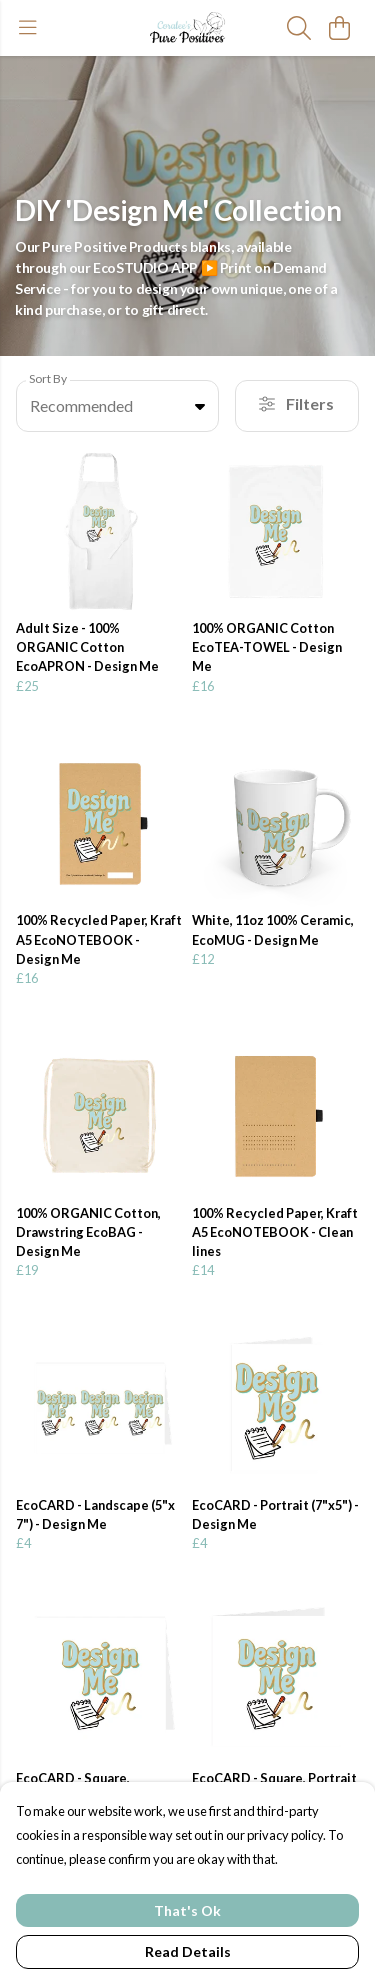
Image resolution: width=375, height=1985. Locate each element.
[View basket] (339, 28)
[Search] (299, 28)
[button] (200, 406)
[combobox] (117, 406)
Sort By (48, 378)
